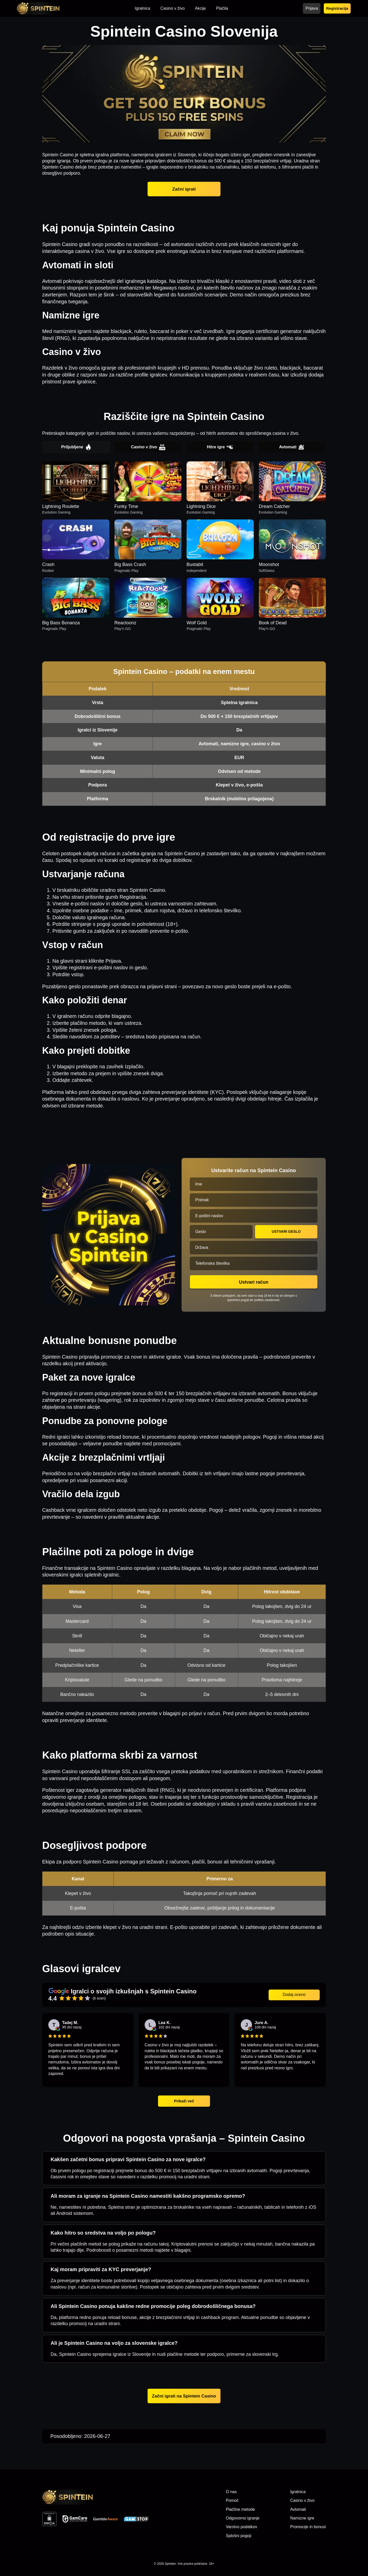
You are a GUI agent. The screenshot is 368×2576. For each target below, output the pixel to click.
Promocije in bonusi (308, 2527)
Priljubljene (76, 447)
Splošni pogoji (238, 2536)
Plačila (222, 8)
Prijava (311, 8)
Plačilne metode (240, 2509)
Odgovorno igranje (243, 2518)
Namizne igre (302, 2518)
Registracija (337, 8)
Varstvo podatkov (241, 2527)
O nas (231, 2492)
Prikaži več (184, 2101)
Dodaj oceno (294, 1994)
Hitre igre (220, 447)
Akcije (200, 8)
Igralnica (142, 8)
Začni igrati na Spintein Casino (184, 2395)
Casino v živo (172, 8)
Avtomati (291, 447)
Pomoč (232, 2500)
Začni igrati (184, 188)
